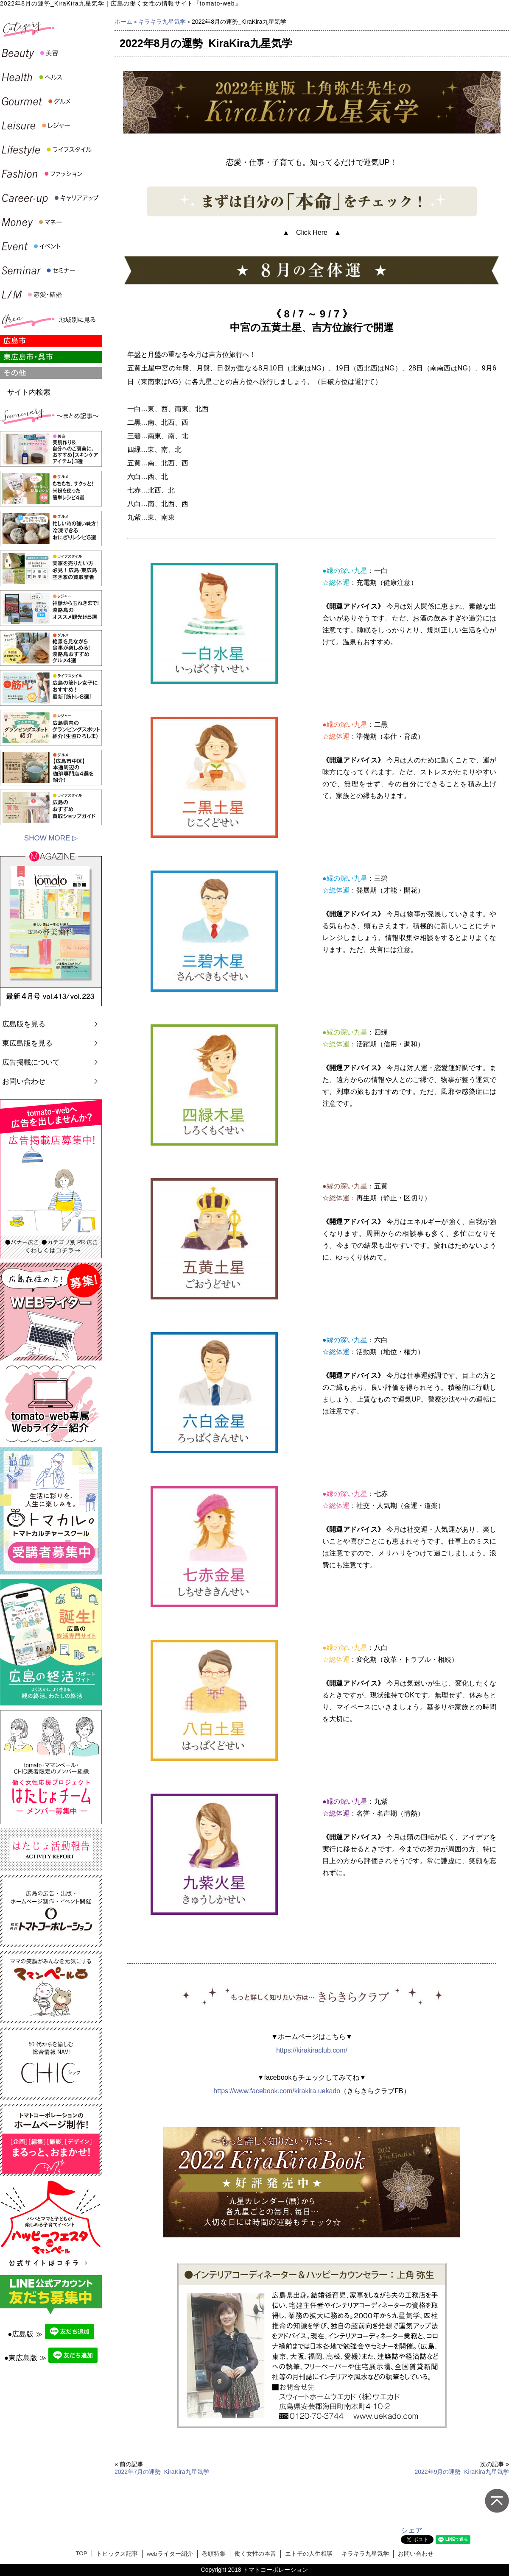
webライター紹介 (170, 2554)
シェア (411, 2530)
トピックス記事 (117, 2554)
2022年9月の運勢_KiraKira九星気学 (461, 2471)
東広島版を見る (27, 1043)
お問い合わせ (23, 1081)
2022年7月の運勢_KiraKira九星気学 (162, 2471)
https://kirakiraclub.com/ (311, 2050)
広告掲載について (31, 1062)
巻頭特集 (214, 2554)
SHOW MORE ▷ (51, 838)
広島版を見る (23, 1024)
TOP (81, 2553)
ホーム (123, 21)
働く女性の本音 (255, 2554)
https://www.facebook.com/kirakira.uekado (276, 2091)
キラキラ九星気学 (162, 21)
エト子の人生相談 (309, 2554)
